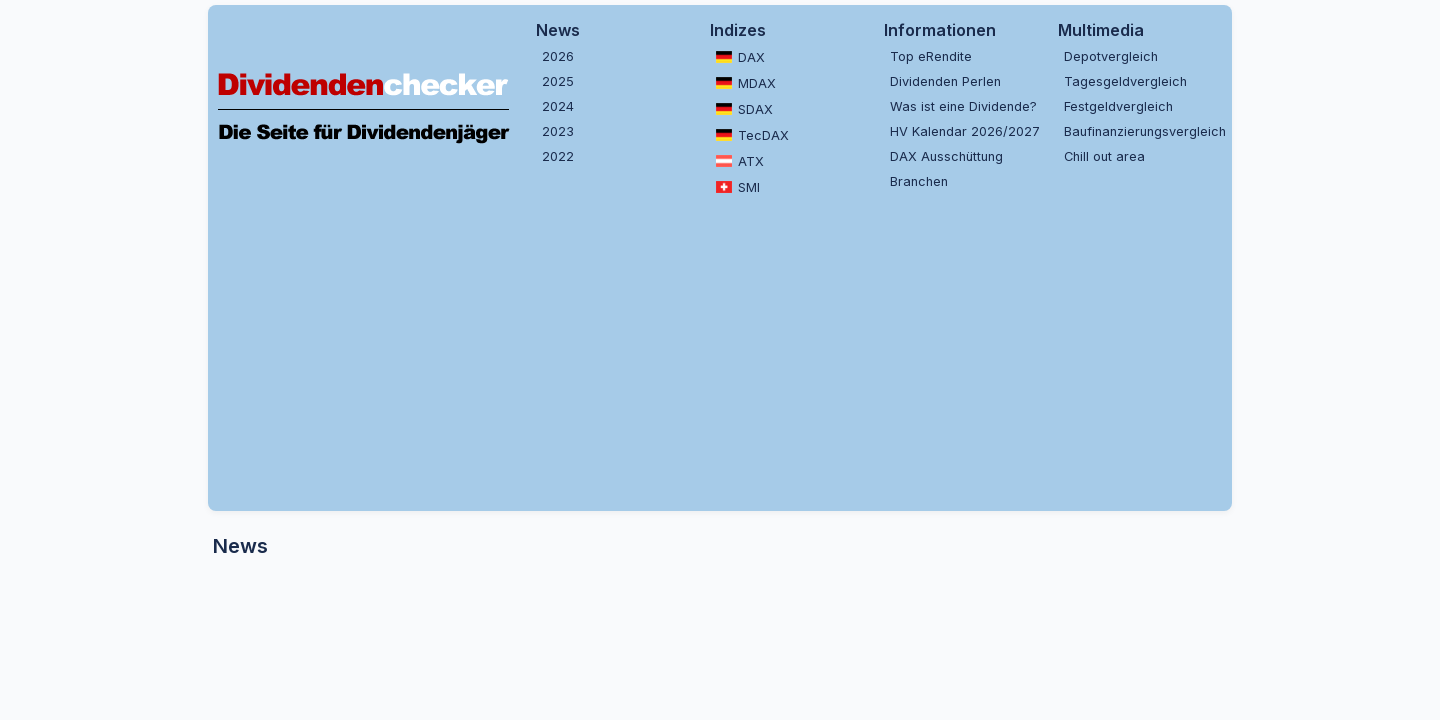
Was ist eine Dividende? (963, 106)
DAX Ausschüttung (946, 156)
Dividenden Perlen (945, 81)
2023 (558, 131)
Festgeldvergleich (1118, 106)
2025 (558, 81)
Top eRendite (931, 56)
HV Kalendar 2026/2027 (965, 131)
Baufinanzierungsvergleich (1143, 131)
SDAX (744, 109)
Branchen (919, 181)
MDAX (746, 83)
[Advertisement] (720, 351)
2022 (558, 156)
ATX (740, 161)
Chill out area (1104, 156)
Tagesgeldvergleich (1125, 81)
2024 (558, 106)
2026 (558, 56)
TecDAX (752, 135)
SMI (738, 187)
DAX (740, 57)
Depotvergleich (1111, 56)
